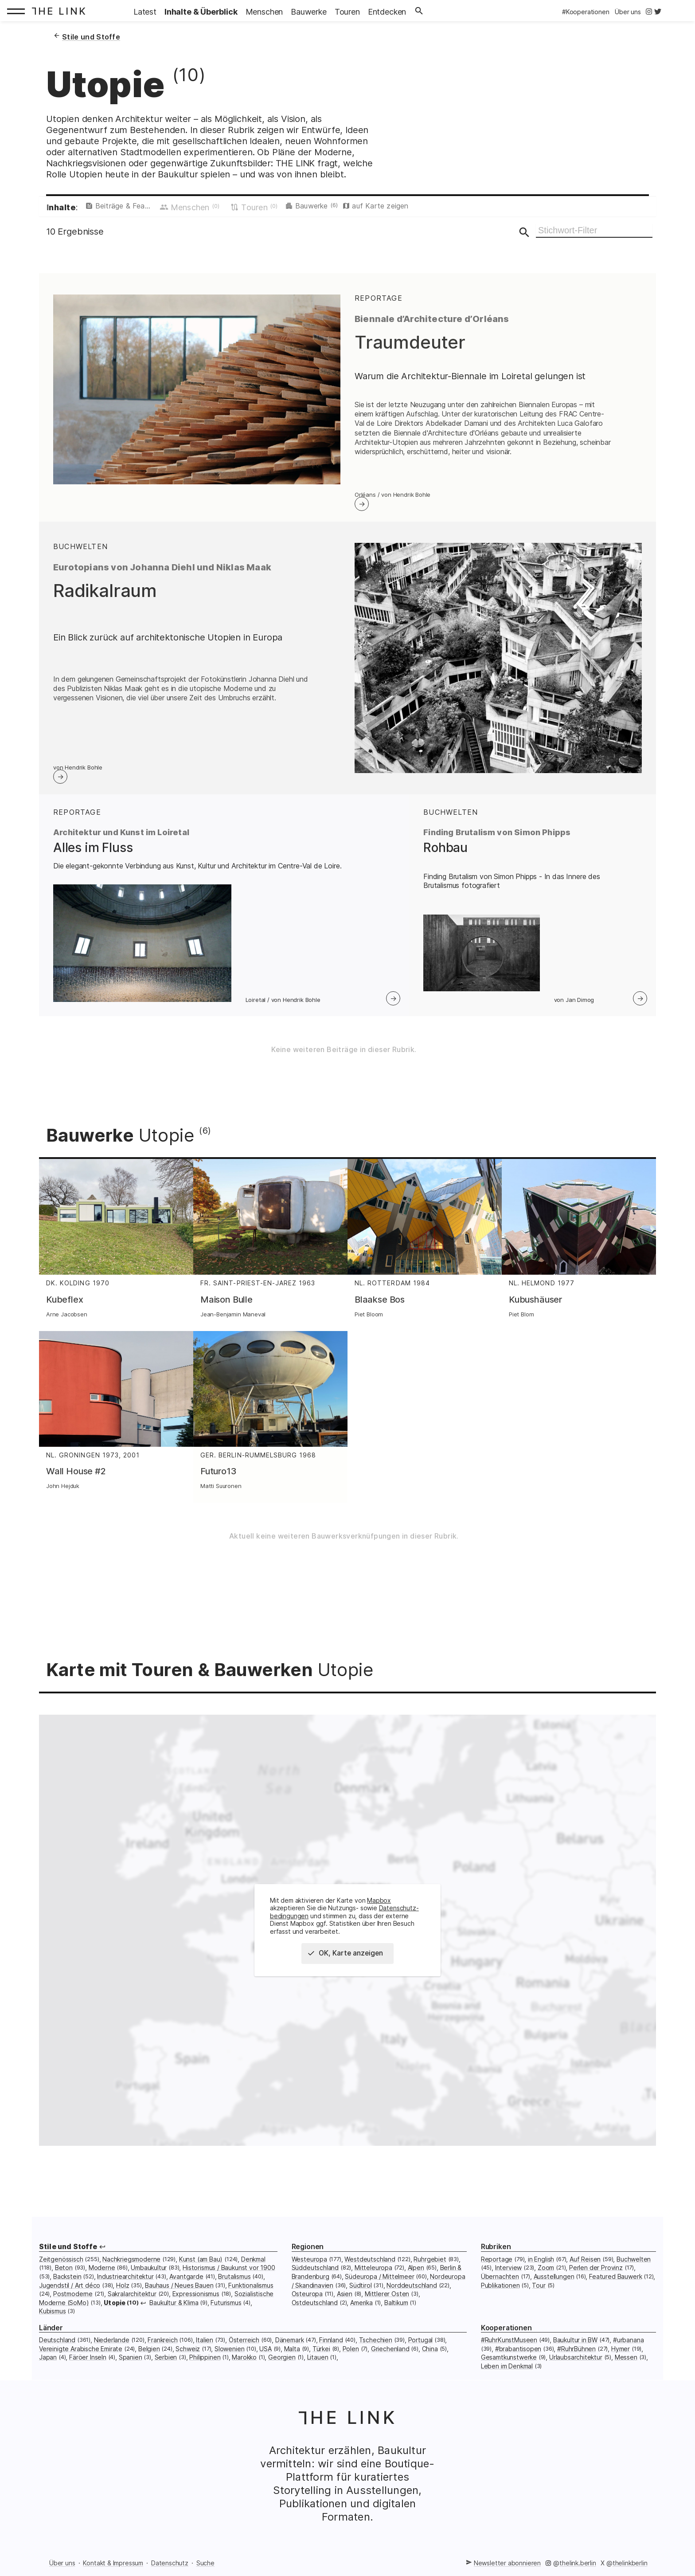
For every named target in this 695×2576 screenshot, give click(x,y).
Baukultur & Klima (173, 2312)
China (430, 2358)
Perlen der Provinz (596, 2277)
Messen (626, 2367)
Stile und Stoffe (68, 2256)
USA (265, 2358)
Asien (344, 2303)
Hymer (620, 2358)
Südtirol (360, 2295)
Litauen (317, 2367)
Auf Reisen (585, 2269)
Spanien (130, 2367)
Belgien (149, 2358)
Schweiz (188, 2358)
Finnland (331, 2349)
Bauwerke (357, 207)
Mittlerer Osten (387, 2303)
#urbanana (628, 2349)
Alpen (416, 2277)
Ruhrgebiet (430, 2269)
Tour (538, 2295)
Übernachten (500, 2286)
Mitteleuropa (373, 2277)
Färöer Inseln (87, 2367)
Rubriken (496, 2256)
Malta (292, 2358)
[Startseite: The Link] (61, 11)
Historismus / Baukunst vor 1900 (229, 2277)
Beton (64, 2277)
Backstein (67, 2286)
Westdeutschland (369, 2269)
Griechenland (390, 2358)
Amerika (361, 2312)
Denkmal (253, 2269)
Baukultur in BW (575, 2349)
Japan (48, 2367)
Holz (122, 2295)
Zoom (546, 2277)
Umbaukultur (149, 2277)
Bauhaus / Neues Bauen (179, 2295)
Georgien (282, 2367)
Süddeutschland (315, 2277)
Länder (51, 2337)
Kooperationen (506, 2337)
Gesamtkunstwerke (509, 2367)
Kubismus (52, 2321)
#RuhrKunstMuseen (509, 2349)
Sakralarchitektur (132, 2303)
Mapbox (379, 1910)
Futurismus (226, 2312)
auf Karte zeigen (434, 208)
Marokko (244, 2367)
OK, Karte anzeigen (349, 1963)
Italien (204, 2349)
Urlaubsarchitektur (575, 2367)
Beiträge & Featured (138, 207)
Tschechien (375, 2349)
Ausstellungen (554, 2286)
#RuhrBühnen (576, 2358)
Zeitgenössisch (61, 2269)
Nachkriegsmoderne (131, 2269)
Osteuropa (307, 2303)
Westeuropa (309, 2269)
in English (541, 2269)
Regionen (308, 2256)
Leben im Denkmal (507, 2376)
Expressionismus (195, 2303)
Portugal (420, 2349)
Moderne (102, 2277)
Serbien (166, 2367)
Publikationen (500, 2295)
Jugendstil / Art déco (69, 2295)
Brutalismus (234, 2286)
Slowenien (229, 2358)
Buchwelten (634, 2269)
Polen (351, 2358)
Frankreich (162, 2349)
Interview (508, 2277)
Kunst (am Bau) (201, 2269)
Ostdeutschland (315, 2312)
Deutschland (57, 2349)
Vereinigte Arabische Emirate (80, 2358)
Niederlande (111, 2349)
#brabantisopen (518, 2358)
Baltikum (396, 2312)
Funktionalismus (250, 2295)
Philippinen (204, 2367)
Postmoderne (73, 2303)
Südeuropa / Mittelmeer (379, 2286)
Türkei (321, 2358)
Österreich (244, 2349)
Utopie (114, 2312)
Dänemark (289, 2349)
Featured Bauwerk (615, 2286)
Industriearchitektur (125, 2286)
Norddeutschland (412, 2295)
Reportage (496, 2269)
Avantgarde (186, 2286)
